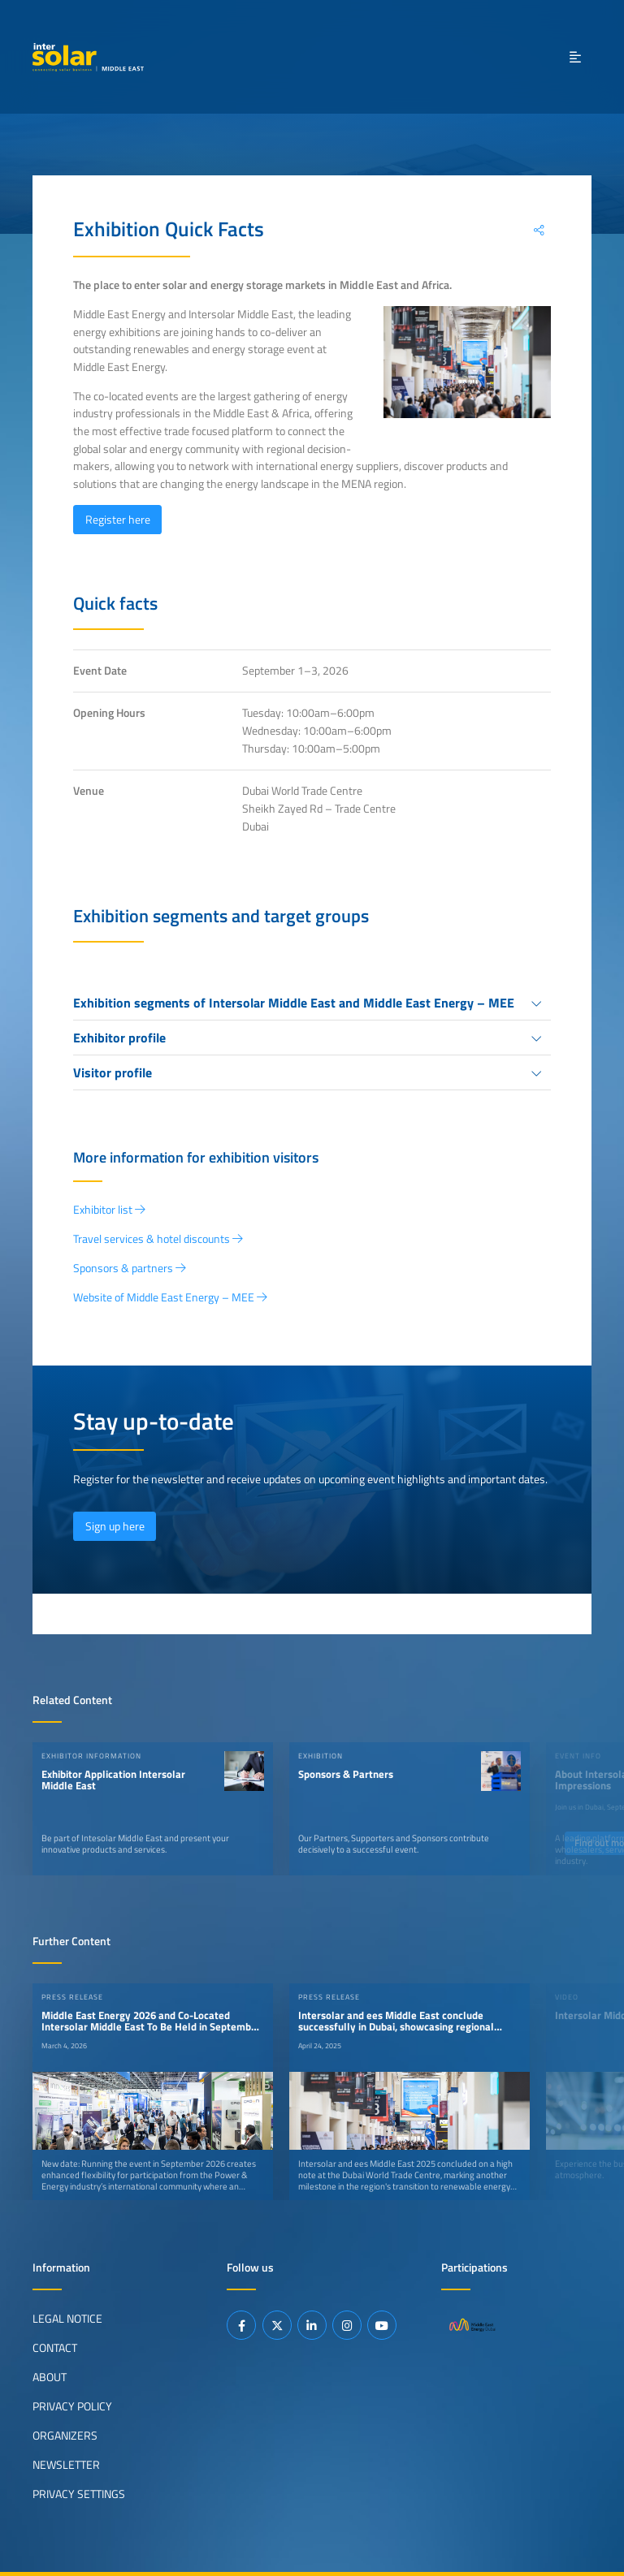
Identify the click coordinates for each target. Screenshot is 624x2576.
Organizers (65, 2435)
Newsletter (66, 2465)
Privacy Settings (78, 2494)
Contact (54, 2348)
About (49, 2377)
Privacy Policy (72, 2406)
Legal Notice (67, 2319)
